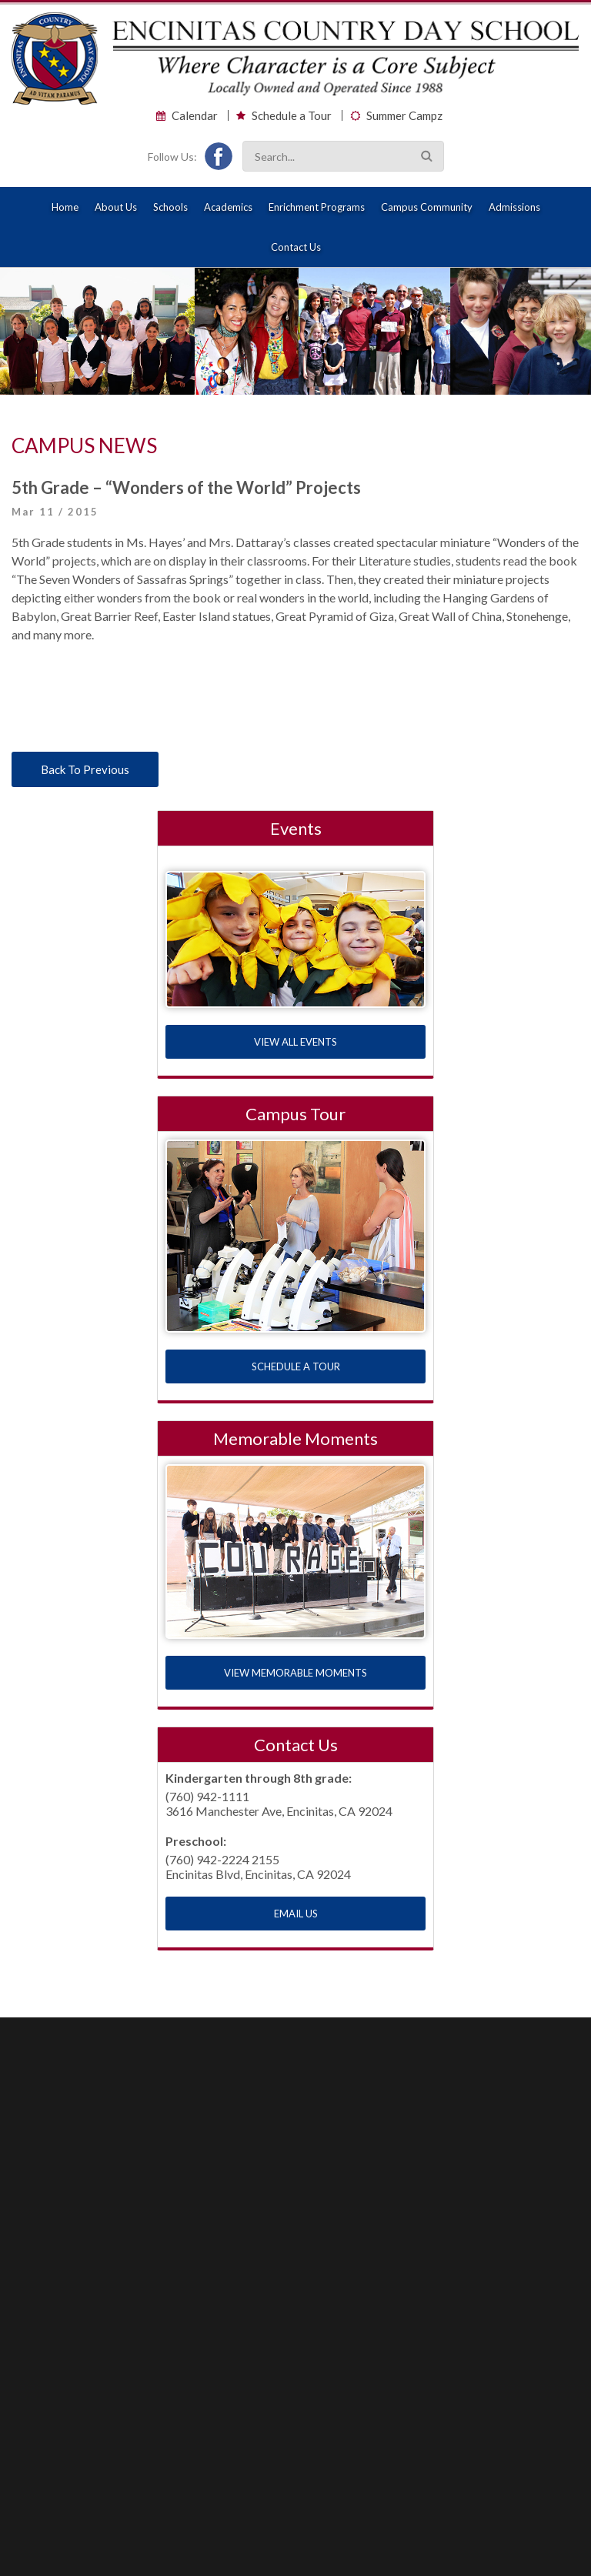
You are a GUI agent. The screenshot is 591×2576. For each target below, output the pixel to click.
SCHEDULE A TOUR (296, 1366)
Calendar (195, 116)
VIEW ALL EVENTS (295, 1042)
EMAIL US (296, 1913)
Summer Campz (404, 116)
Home (65, 207)
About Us (116, 207)
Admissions (514, 207)
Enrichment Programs (317, 207)
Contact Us (296, 247)
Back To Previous (85, 769)
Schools (170, 207)
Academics (228, 207)
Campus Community (426, 207)
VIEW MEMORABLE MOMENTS (295, 1673)
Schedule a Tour (292, 116)
